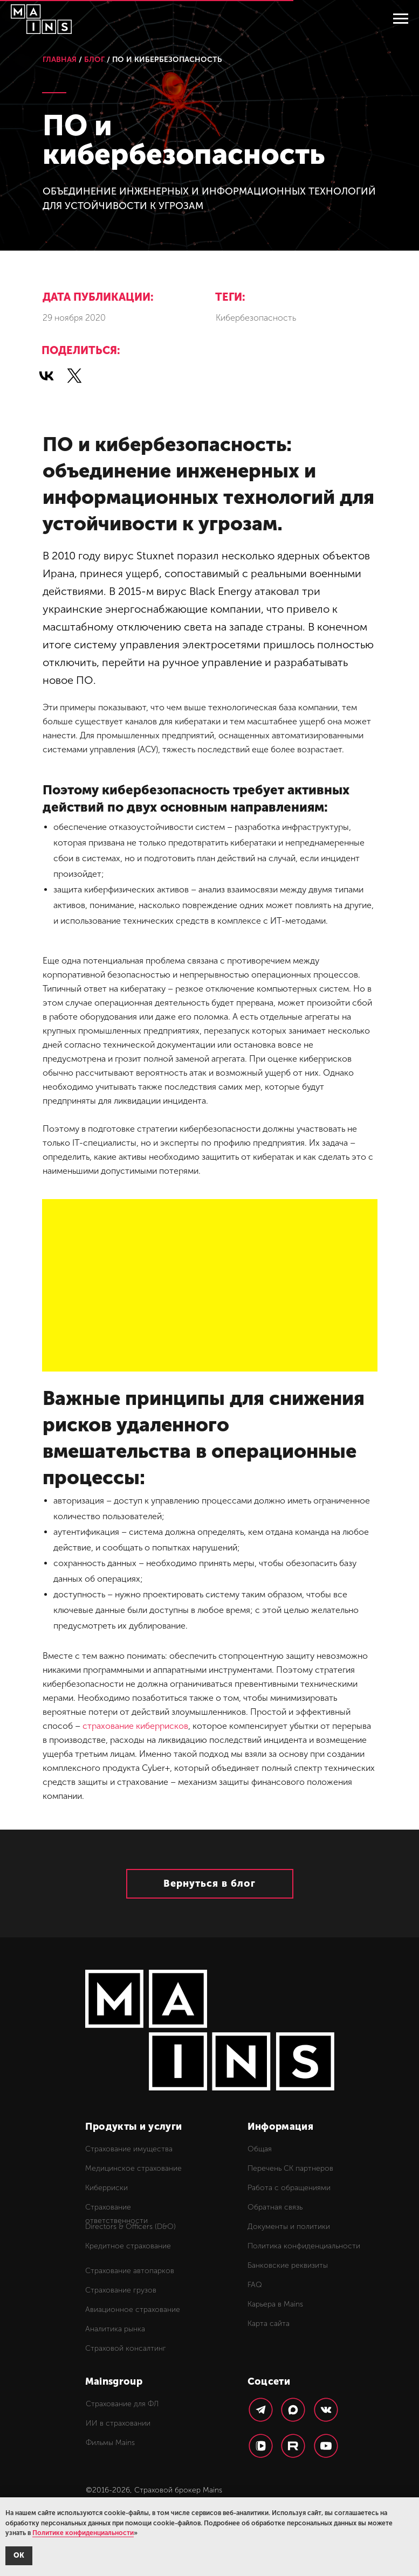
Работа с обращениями (289, 2187)
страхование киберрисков (135, 1726)
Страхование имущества (129, 2148)
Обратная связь (275, 2207)
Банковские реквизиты (288, 2265)
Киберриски (106, 2187)
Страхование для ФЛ (122, 2403)
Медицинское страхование (133, 2168)
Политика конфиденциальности (304, 2245)
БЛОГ (94, 59)
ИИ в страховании (118, 2423)
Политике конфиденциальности (83, 2533)
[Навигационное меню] (400, 18)
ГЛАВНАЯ (60, 59)
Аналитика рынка (115, 2328)
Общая (260, 2148)
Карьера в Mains (275, 2304)
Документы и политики (289, 2226)
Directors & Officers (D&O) (130, 2226)
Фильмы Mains (110, 2442)
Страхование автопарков (129, 2270)
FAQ (255, 2284)
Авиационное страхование (132, 2309)
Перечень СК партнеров (290, 2168)
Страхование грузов (120, 2290)
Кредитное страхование (128, 2245)
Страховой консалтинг (125, 2348)
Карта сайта (269, 2323)
